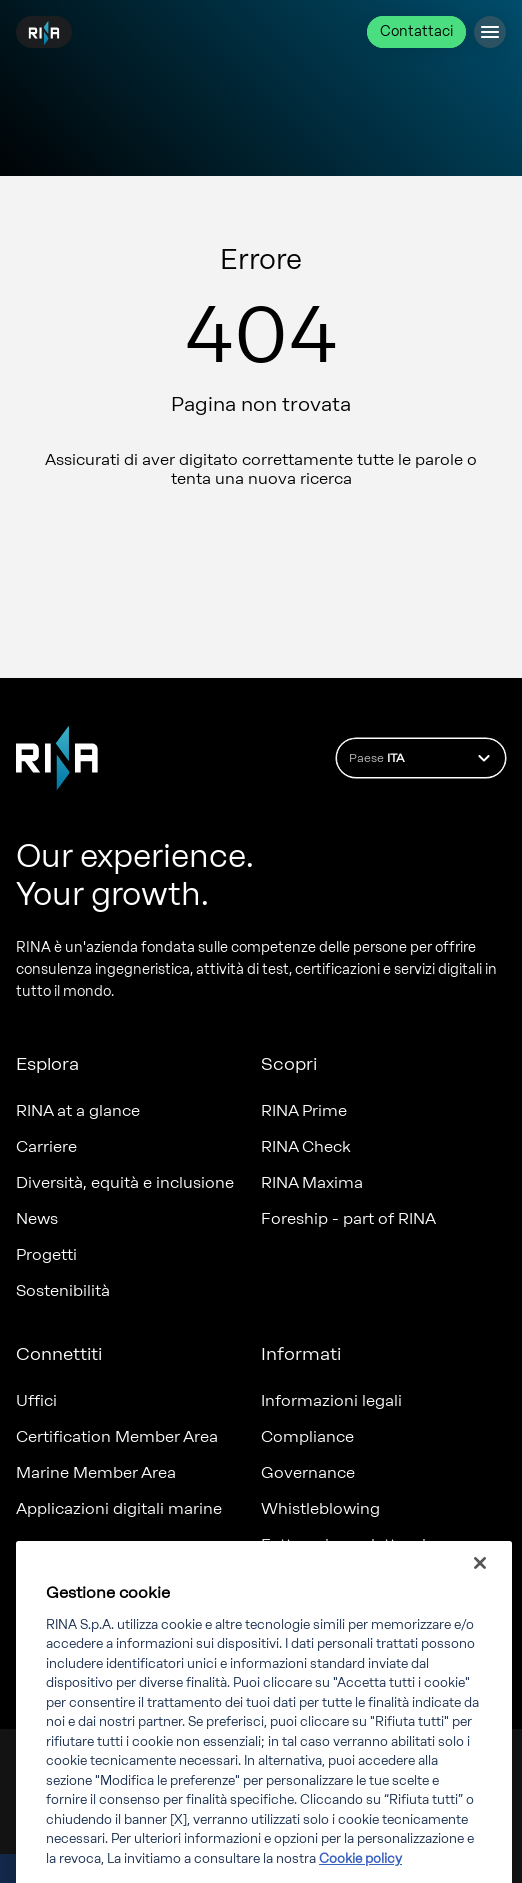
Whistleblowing (320, 1508)
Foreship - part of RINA (348, 1218)
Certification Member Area (117, 1436)
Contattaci (416, 31)
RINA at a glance (78, 1110)
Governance (308, 1472)
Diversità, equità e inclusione (125, 1182)
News (37, 1218)
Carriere (46, 1146)
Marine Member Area (96, 1472)
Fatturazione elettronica (352, 1544)
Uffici (36, 1400)
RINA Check (306, 1146)
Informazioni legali (331, 1400)
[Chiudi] (480, 1583)
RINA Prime (304, 1110)
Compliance (307, 1436)
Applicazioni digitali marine (119, 1508)
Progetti (46, 1254)
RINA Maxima (312, 1182)
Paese (422, 758)
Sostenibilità (63, 1290)
